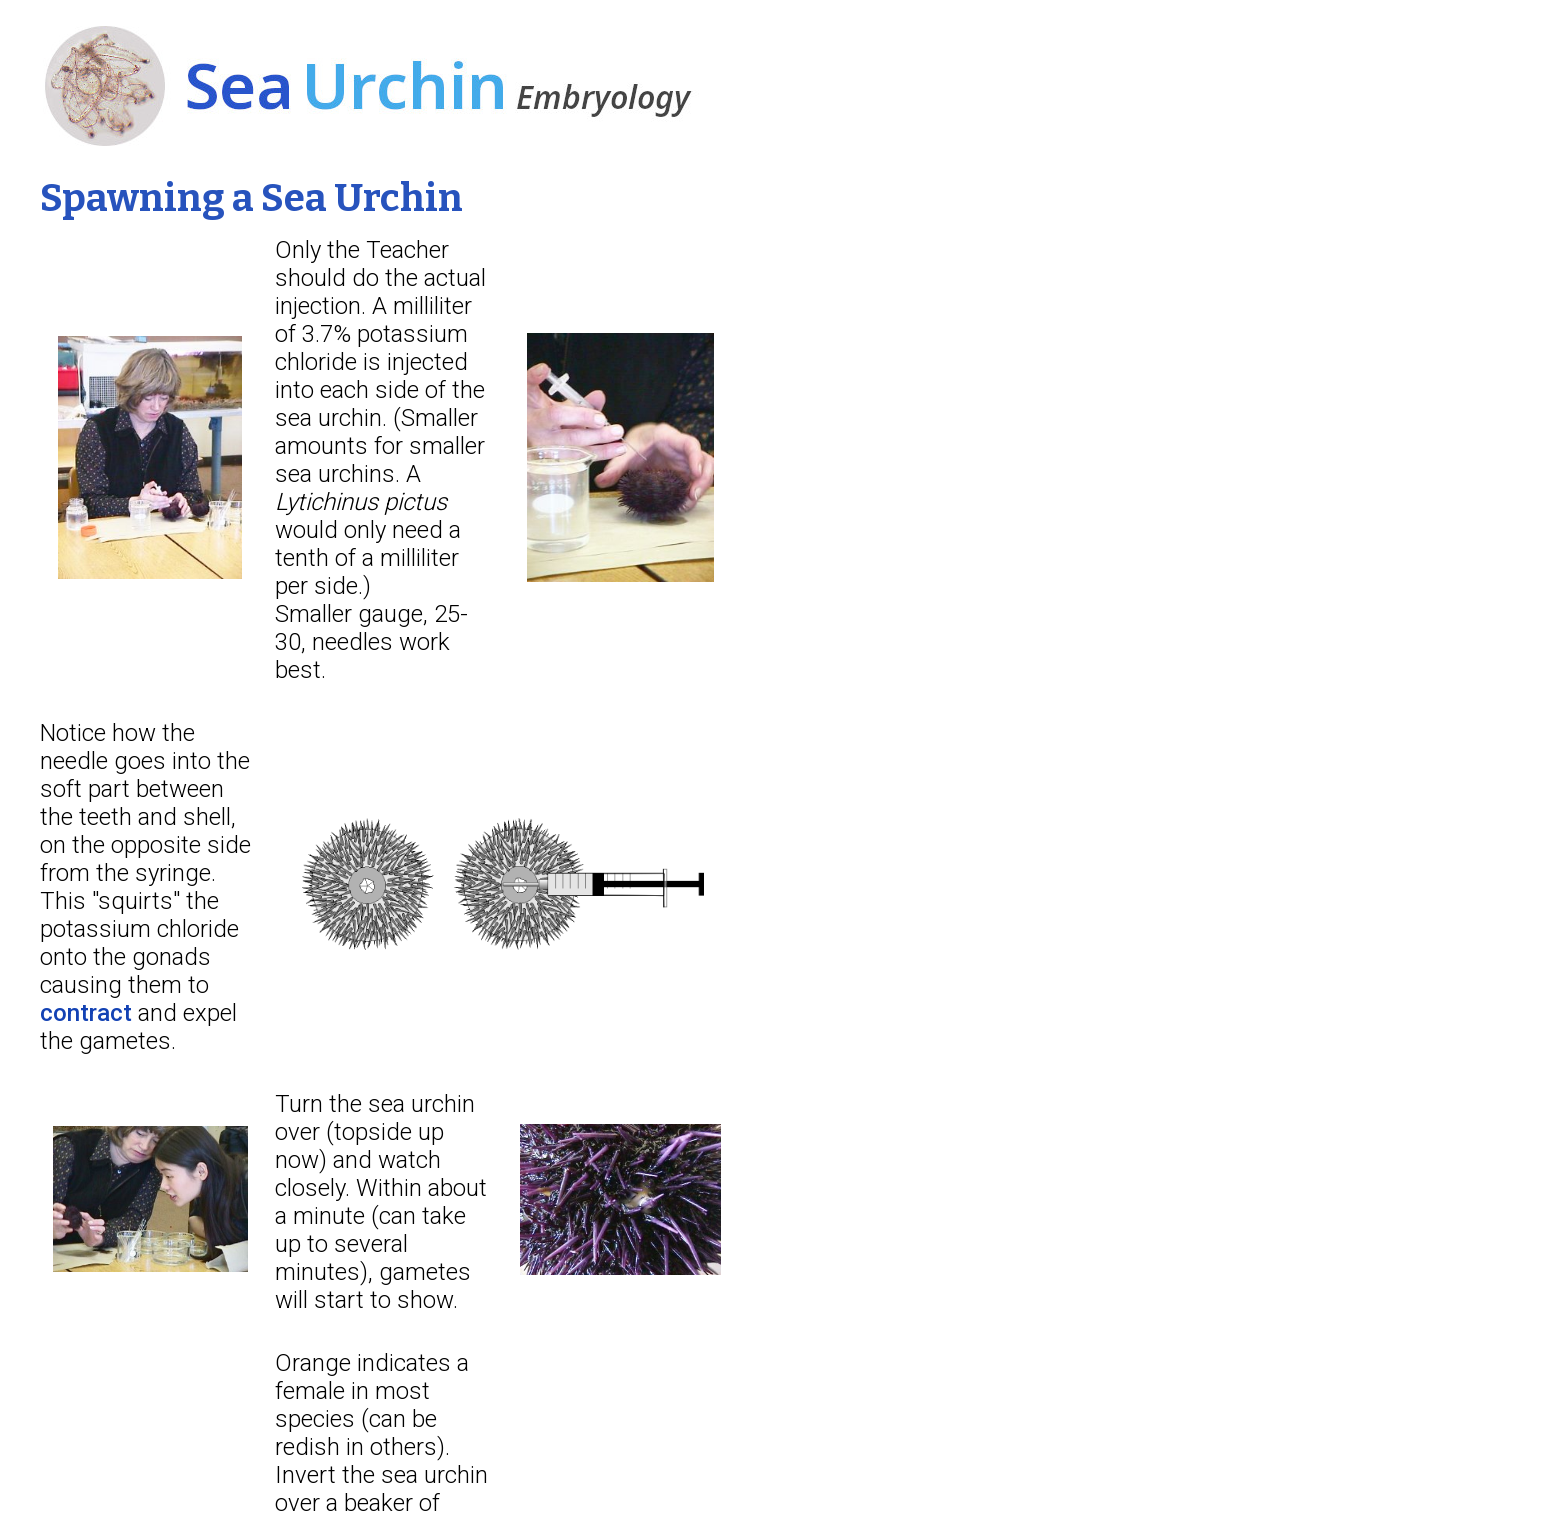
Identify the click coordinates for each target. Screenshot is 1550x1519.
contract (86, 1013)
